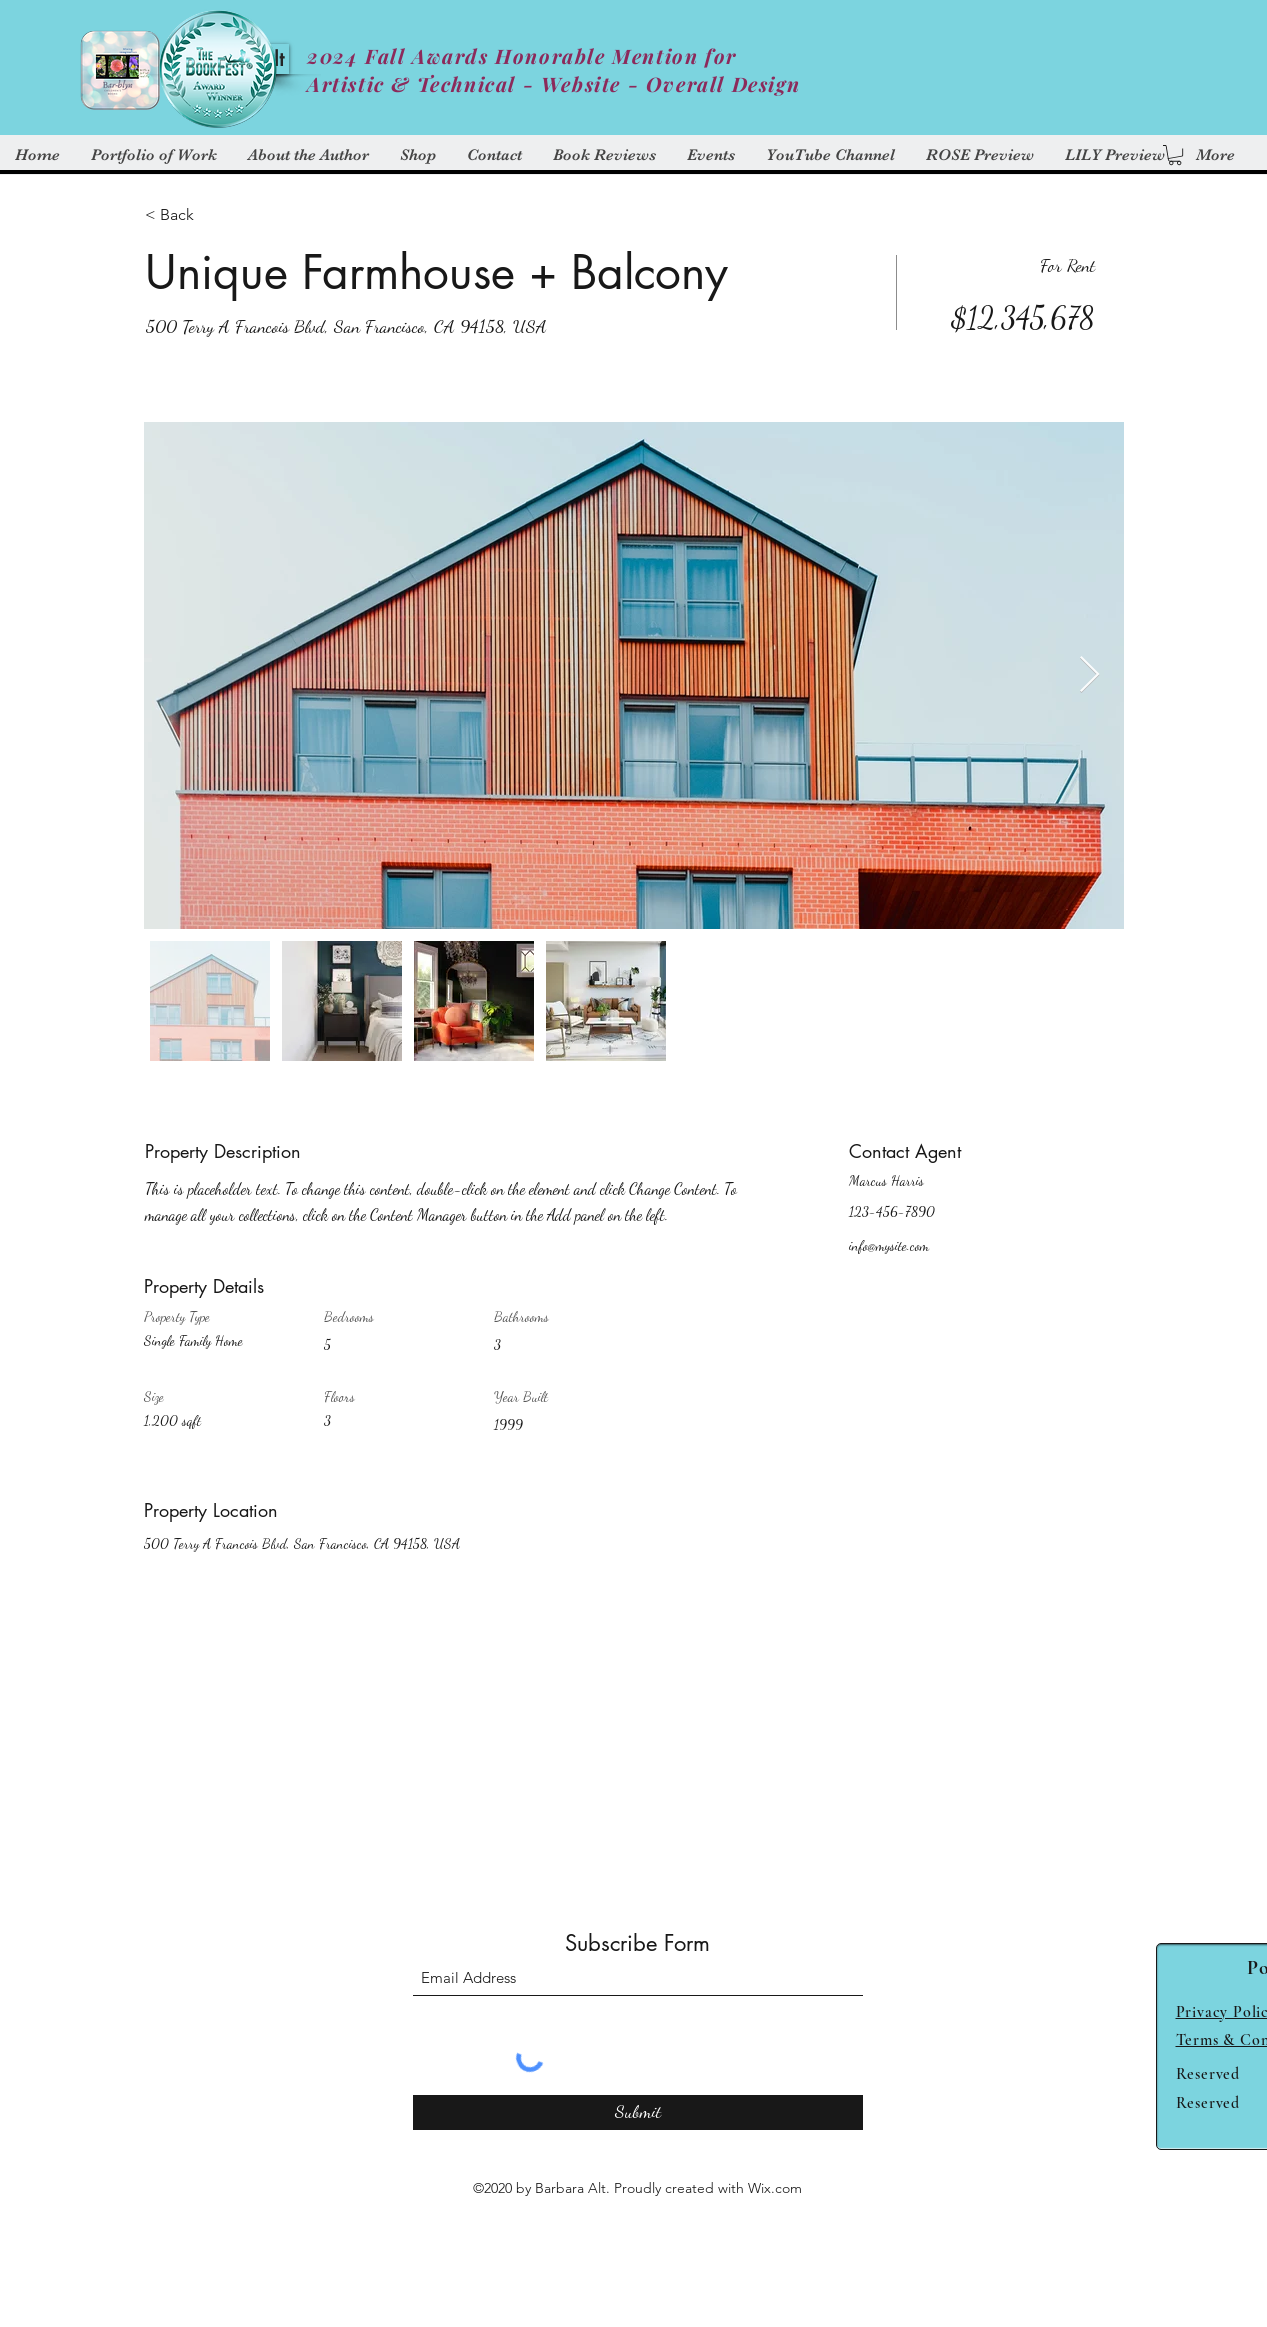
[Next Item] (1089, 675)
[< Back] (216, 215)
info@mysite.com (889, 1245)
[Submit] (638, 2112)
